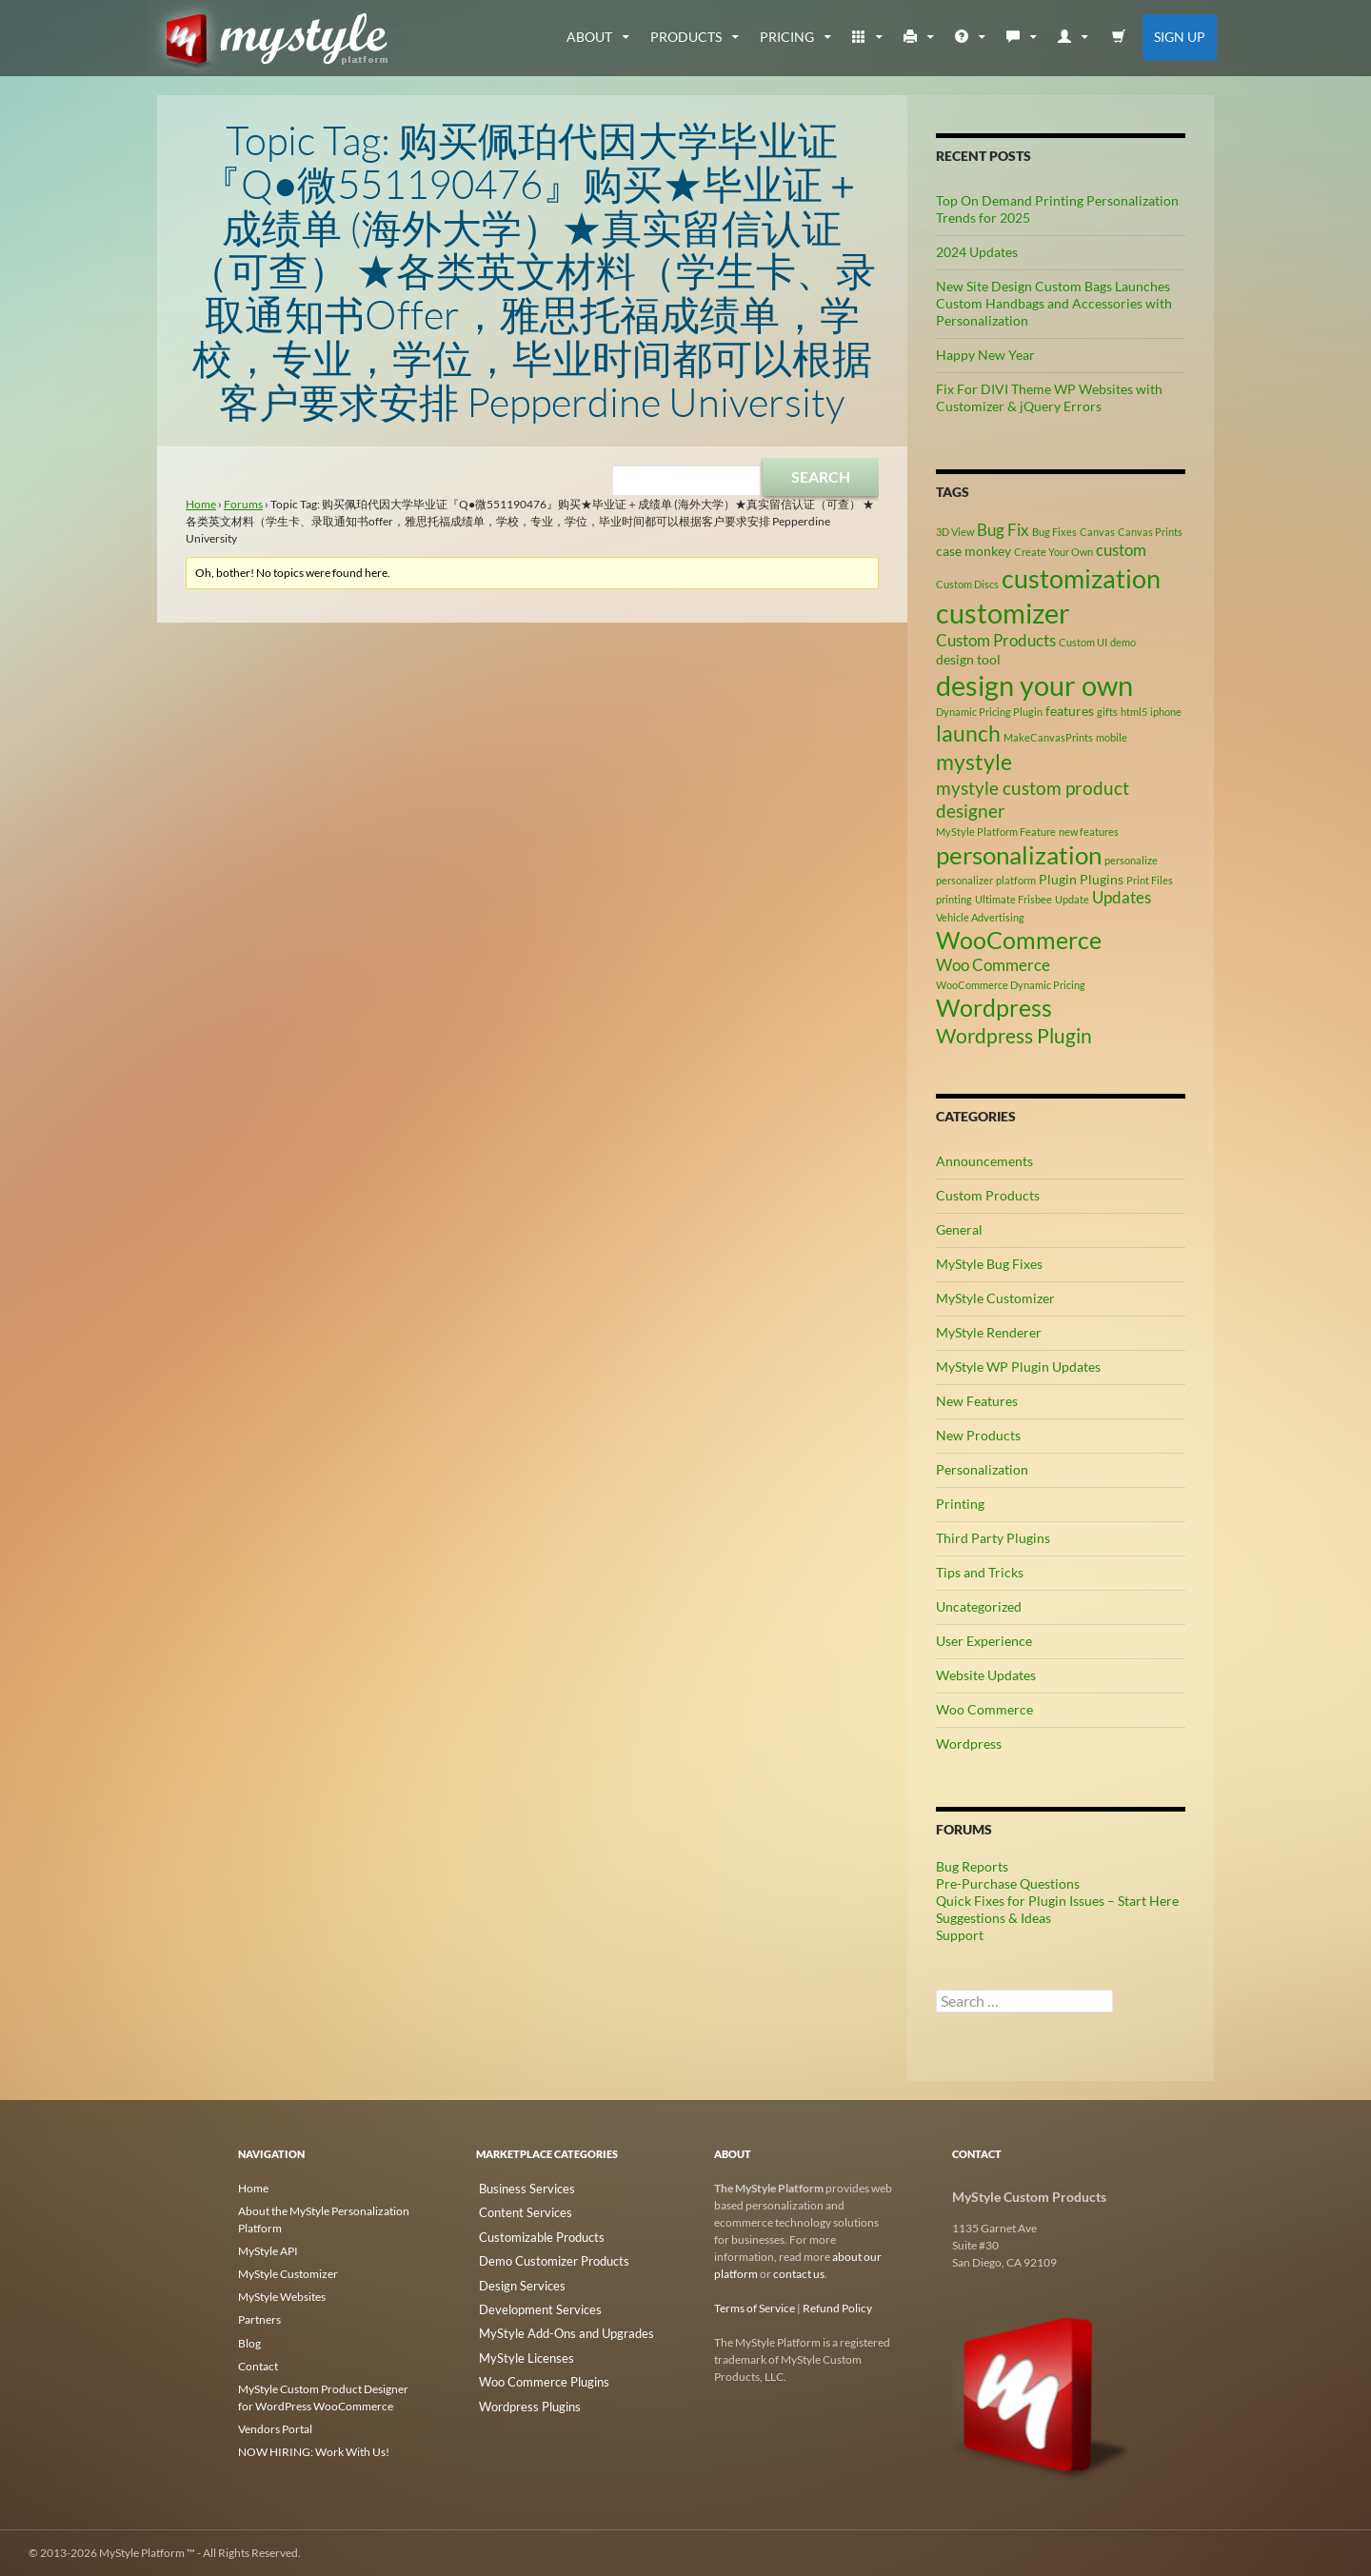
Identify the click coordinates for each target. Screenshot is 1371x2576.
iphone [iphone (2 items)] (1166, 711)
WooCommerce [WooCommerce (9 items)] (1019, 940)
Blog (249, 2342)
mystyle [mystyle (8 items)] (974, 761)
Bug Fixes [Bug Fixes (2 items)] (1054, 531)
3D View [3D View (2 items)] (955, 531)
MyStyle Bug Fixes (989, 1264)
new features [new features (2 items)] (1089, 831)
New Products (978, 1435)
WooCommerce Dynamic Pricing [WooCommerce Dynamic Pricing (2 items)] (1010, 985)
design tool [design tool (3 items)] (968, 659)
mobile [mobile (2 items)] (1111, 737)
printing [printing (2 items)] (954, 899)
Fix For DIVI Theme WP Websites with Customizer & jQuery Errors (1049, 397)
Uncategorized (979, 1606)
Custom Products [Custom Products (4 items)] (996, 640)
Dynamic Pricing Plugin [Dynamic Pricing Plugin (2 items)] (989, 711)
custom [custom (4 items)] (1121, 550)
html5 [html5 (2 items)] (1134, 711)
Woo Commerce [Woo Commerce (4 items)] (993, 965)
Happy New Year (985, 355)
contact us (799, 2274)
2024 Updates (977, 252)
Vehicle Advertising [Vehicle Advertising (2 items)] (980, 917)
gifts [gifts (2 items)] (1107, 711)
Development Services (531, 2302)
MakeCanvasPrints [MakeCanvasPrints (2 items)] (1048, 737)
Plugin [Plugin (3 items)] (1058, 879)
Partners (259, 2319)
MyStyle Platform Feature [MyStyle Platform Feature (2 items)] (996, 831)
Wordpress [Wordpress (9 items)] (994, 1007)
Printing (960, 1504)
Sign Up (1179, 37)
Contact (258, 2365)
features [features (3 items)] (1069, 711)
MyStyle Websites (282, 2296)
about (589, 37)
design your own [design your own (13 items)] (1034, 685)
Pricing (787, 37)
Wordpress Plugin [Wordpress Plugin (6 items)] (1014, 1035)
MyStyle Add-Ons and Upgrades (555, 2325)
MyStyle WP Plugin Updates (1018, 1366)
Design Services (514, 2279)
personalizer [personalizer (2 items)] (964, 880)
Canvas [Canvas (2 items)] (1097, 531)
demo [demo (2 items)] (1123, 642)
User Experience (984, 1641)
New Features (977, 1401)
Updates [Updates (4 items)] (1121, 897)
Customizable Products (534, 2234)
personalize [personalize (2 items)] (1131, 860)
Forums (243, 504)
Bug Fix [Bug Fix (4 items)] (1003, 530)
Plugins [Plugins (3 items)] (1101, 879)
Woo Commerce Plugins (536, 2371)
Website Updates (986, 1675)
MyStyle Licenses (518, 2348)
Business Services (519, 2188)
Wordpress (969, 1743)
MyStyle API (268, 2251)
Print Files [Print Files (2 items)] (1149, 880)
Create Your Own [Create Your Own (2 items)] (1053, 551)
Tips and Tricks (979, 1572)
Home (201, 504)
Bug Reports (972, 1866)
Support (960, 1935)
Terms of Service (754, 2308)
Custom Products (988, 1195)
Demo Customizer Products (545, 2256)
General (959, 1229)
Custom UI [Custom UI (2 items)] (1083, 642)
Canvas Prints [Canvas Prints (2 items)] (1150, 531)
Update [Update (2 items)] (1072, 899)
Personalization (982, 1469)
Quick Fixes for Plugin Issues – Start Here (1057, 1900)
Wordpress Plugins (523, 2394)
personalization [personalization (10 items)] (1019, 855)
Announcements (984, 1161)
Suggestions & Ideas (993, 1918)
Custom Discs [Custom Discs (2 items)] (967, 584)
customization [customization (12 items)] (1081, 578)
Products (686, 37)
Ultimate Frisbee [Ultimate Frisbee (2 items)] (1013, 899)
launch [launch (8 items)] (968, 733)
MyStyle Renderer (989, 1332)
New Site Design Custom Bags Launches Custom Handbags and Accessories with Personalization (1054, 303)
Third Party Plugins (993, 1538)
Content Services (518, 2211)
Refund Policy (837, 2308)
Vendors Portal (275, 2428)
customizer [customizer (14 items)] (1003, 612)
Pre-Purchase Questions (1008, 1883)
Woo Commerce (984, 1709)
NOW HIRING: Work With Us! (313, 2451)
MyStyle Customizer (995, 1298)
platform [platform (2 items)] (1016, 880)
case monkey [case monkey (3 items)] (973, 551)
